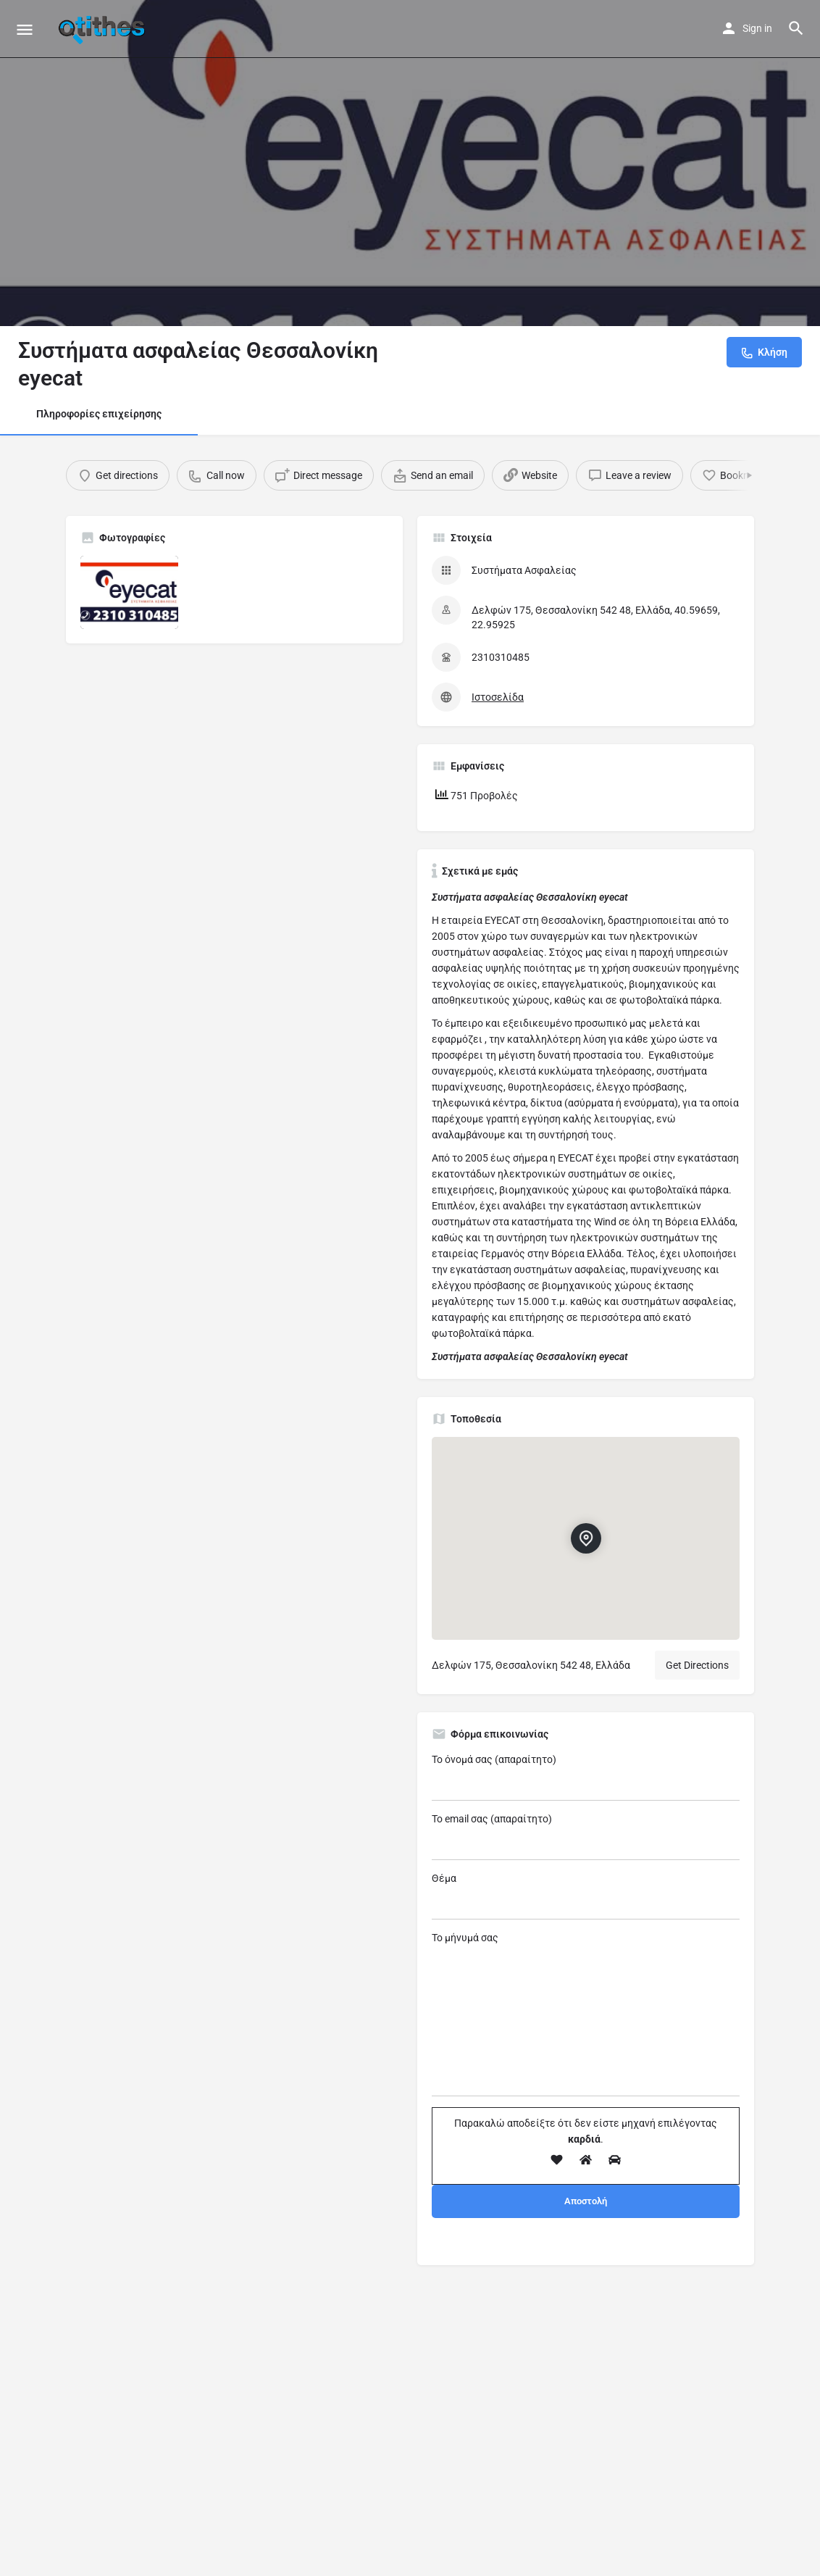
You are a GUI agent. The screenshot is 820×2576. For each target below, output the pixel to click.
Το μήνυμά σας (586, 2014)
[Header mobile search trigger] (796, 28)
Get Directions (697, 1665)
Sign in (757, 28)
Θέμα (586, 1896)
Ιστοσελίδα (498, 697)
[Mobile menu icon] (24, 29)
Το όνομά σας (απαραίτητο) (586, 1777)
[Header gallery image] (410, 163)
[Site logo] (104, 29)
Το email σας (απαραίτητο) (586, 1836)
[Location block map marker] (585, 1538)
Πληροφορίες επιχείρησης (99, 414)
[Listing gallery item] (129, 592)
